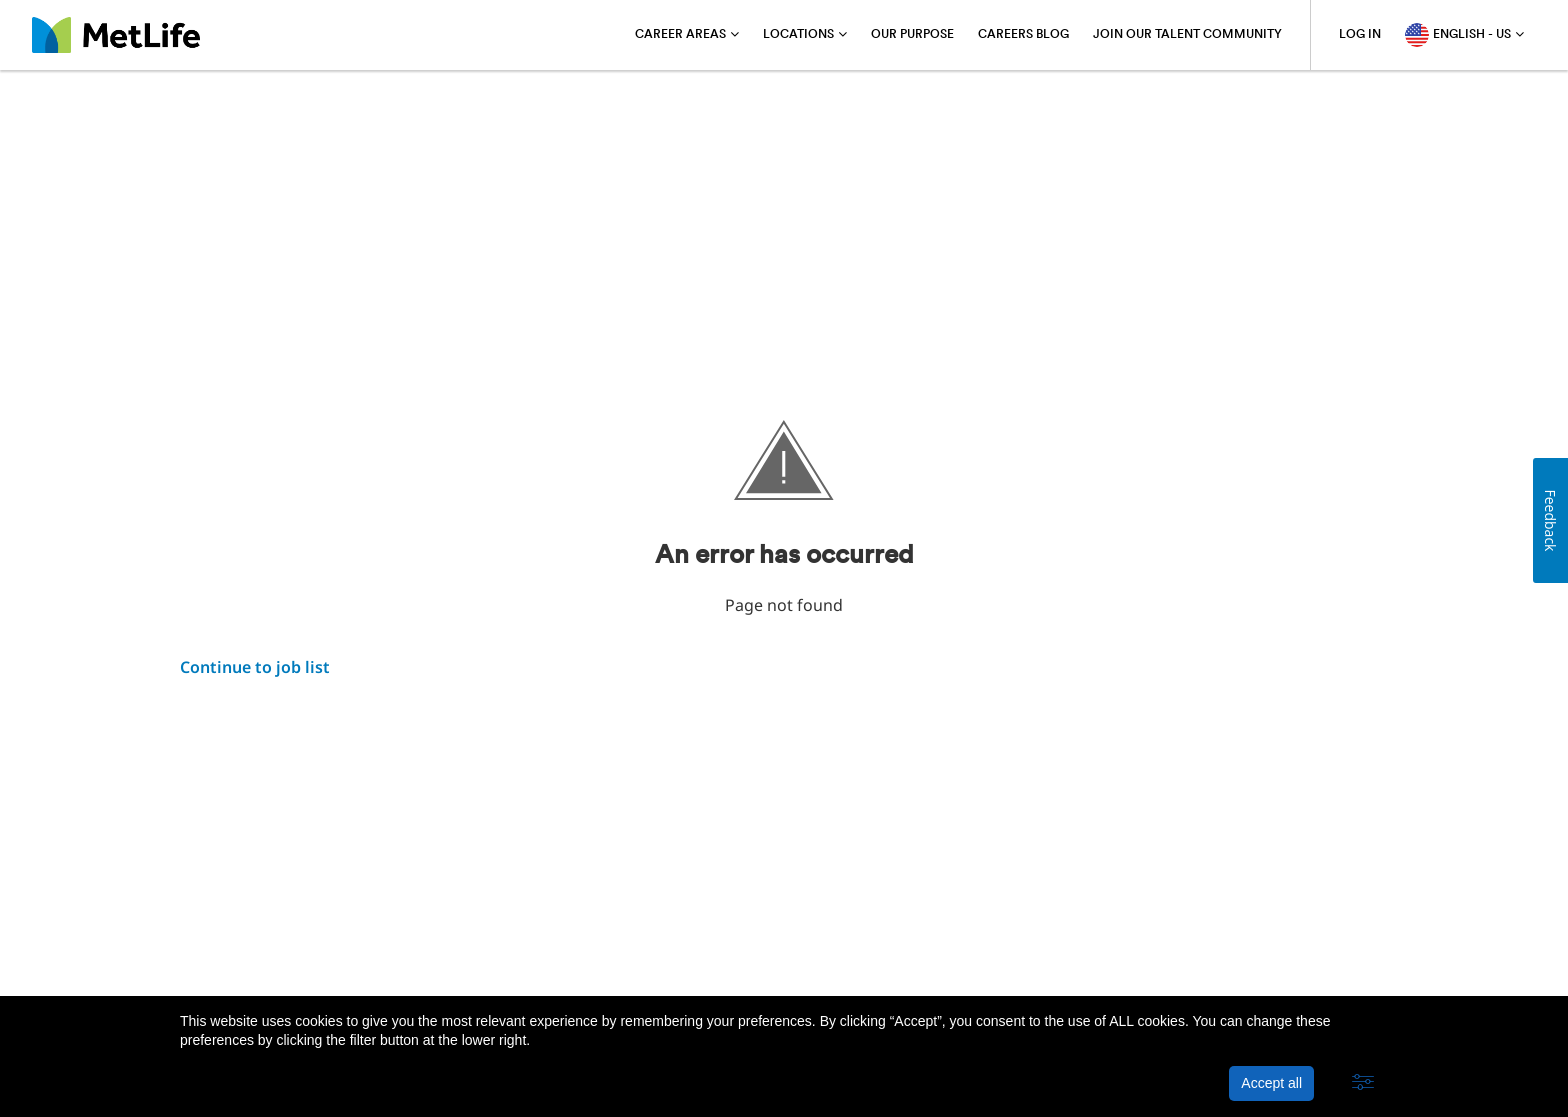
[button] (1363, 1083)
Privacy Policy (345, 945)
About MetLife (229, 945)
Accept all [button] (1271, 1083)
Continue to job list (255, 667)
